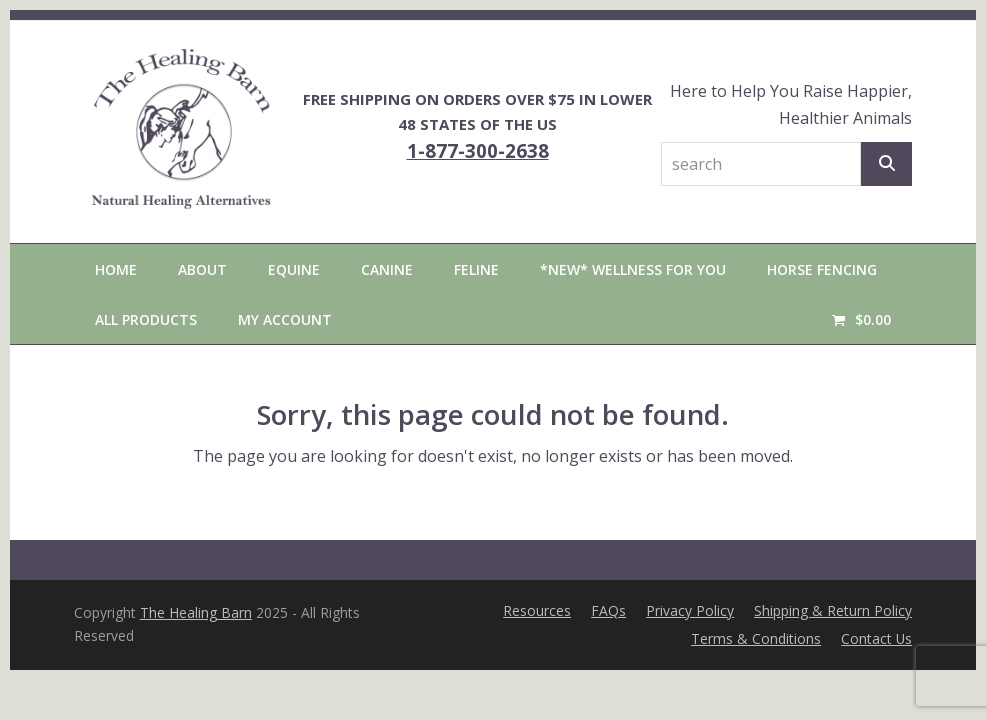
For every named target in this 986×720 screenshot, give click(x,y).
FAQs (608, 610)
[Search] (886, 164)
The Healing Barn (196, 612)
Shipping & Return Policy (833, 610)
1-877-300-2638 (478, 150)
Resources (537, 610)
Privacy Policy (690, 610)
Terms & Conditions (756, 638)
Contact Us (876, 638)
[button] (861, 319)
